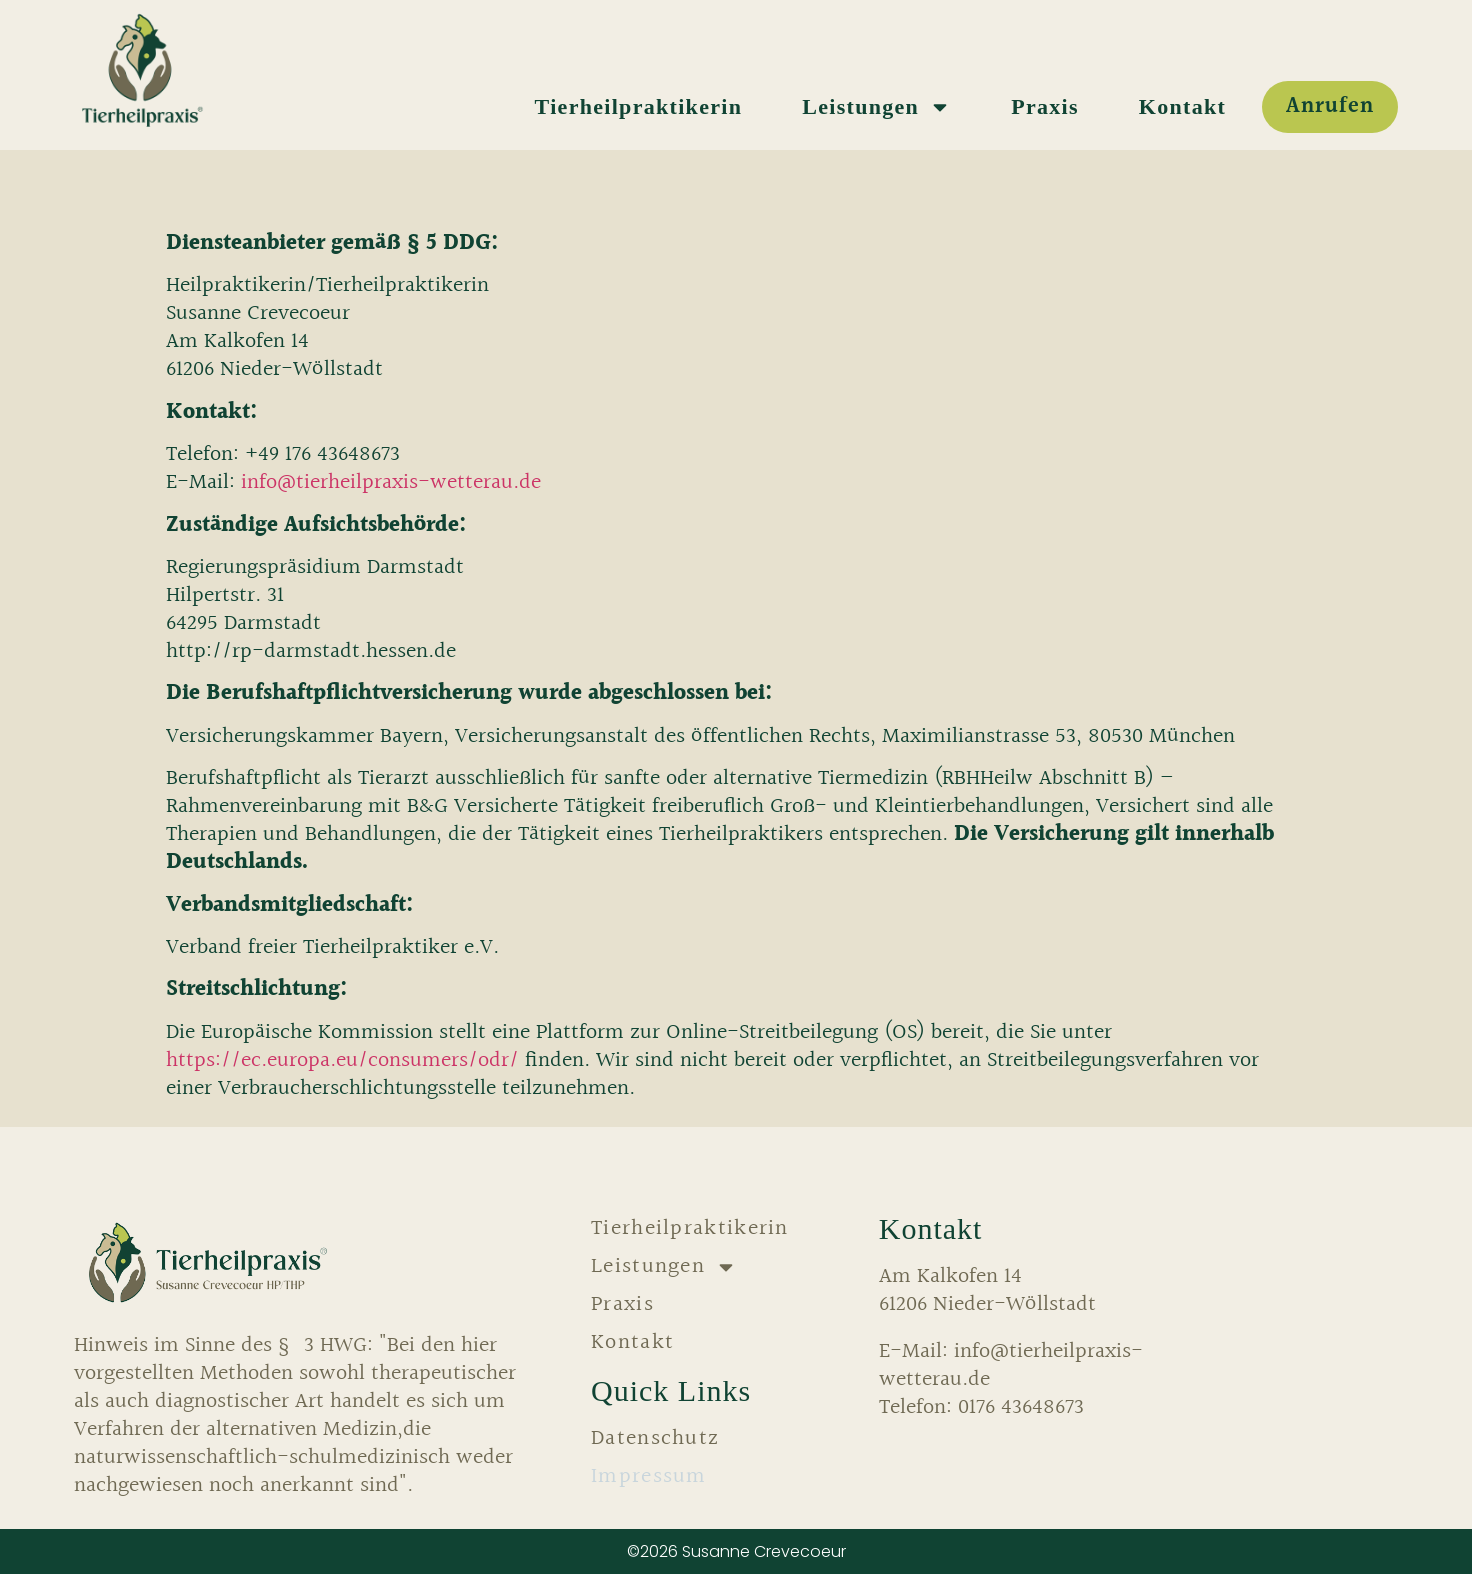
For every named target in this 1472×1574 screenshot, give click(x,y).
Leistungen (876, 107)
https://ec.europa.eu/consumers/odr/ (342, 1060)
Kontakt (1182, 106)
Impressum (649, 1477)
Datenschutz (655, 1439)
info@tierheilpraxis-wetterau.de (391, 482)
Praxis (1045, 106)
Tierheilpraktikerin (639, 106)
